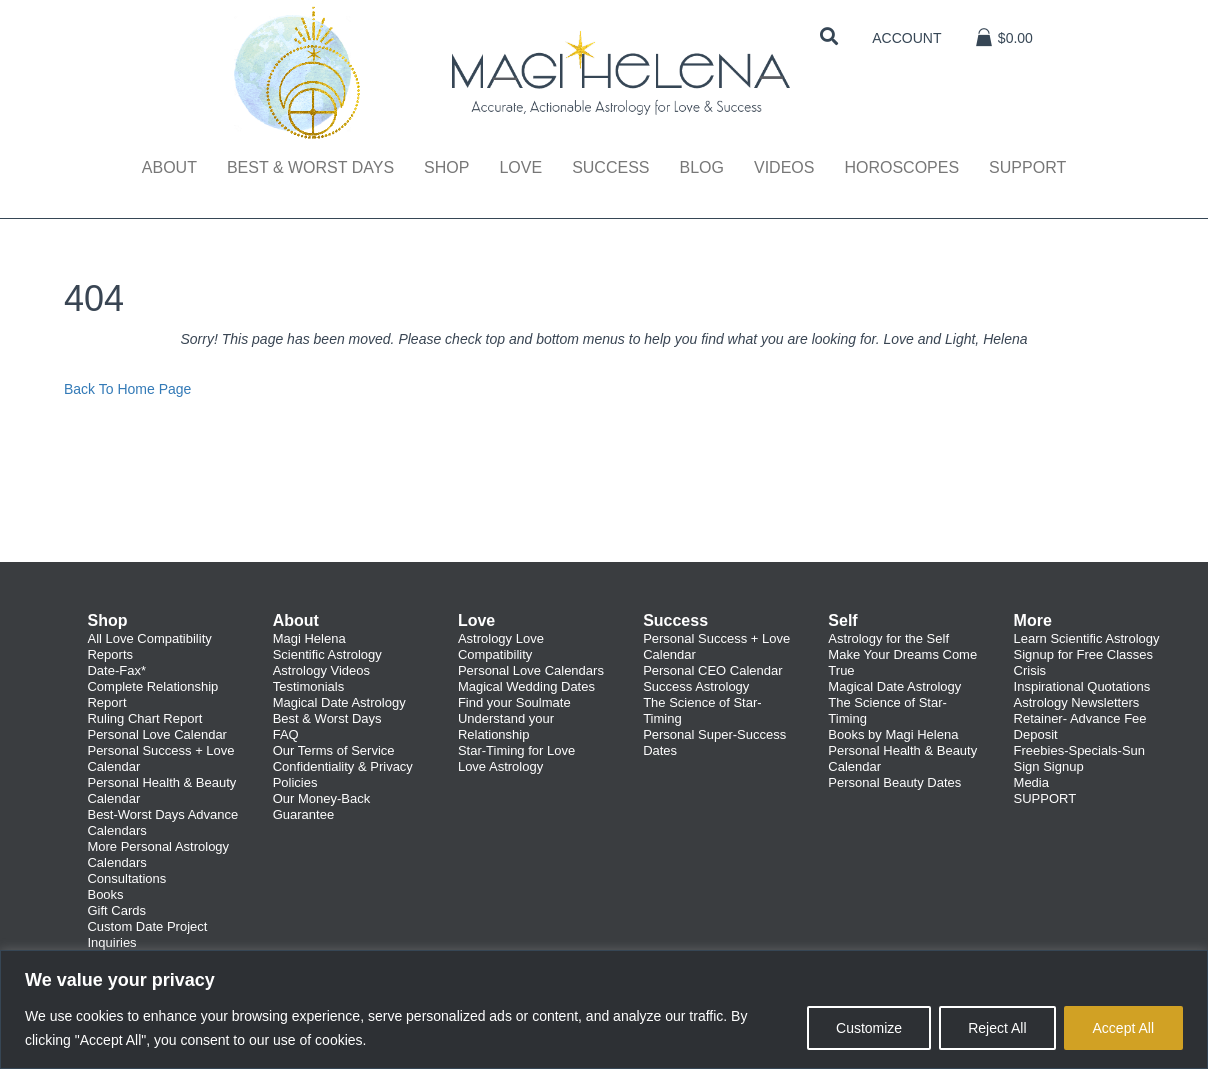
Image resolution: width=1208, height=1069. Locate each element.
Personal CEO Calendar (712, 670)
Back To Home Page (127, 389)
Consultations (126, 878)
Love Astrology (500, 766)
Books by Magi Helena (893, 734)
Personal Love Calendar (156, 734)
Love (520, 167)
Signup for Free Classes (1083, 654)
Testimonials (309, 686)
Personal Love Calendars (531, 670)
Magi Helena (309, 638)
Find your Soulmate (514, 702)
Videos (784, 167)
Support (1027, 167)
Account (906, 38)
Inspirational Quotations (1082, 686)
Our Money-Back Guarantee (322, 806)
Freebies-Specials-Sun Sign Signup (1080, 758)
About (169, 167)
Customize (869, 1028)
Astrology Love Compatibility (501, 646)
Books (105, 894)
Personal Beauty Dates (894, 782)
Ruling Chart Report (144, 718)
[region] (604, 1009)
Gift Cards (116, 910)
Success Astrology (696, 686)
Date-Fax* (116, 670)
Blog (701, 167)
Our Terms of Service (334, 750)
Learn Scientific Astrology (1087, 638)
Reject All (997, 1028)
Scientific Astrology (327, 654)
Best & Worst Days (310, 167)
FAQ (286, 734)
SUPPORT (1045, 798)
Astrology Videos (321, 670)
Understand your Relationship (506, 726)
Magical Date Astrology (339, 702)
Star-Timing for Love (516, 750)
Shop (446, 167)
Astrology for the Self (888, 638)
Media (1031, 782)
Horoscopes (901, 167)
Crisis (1030, 670)
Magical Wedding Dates (526, 686)
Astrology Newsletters (1077, 702)
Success (610, 167)
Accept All (1123, 1028)
